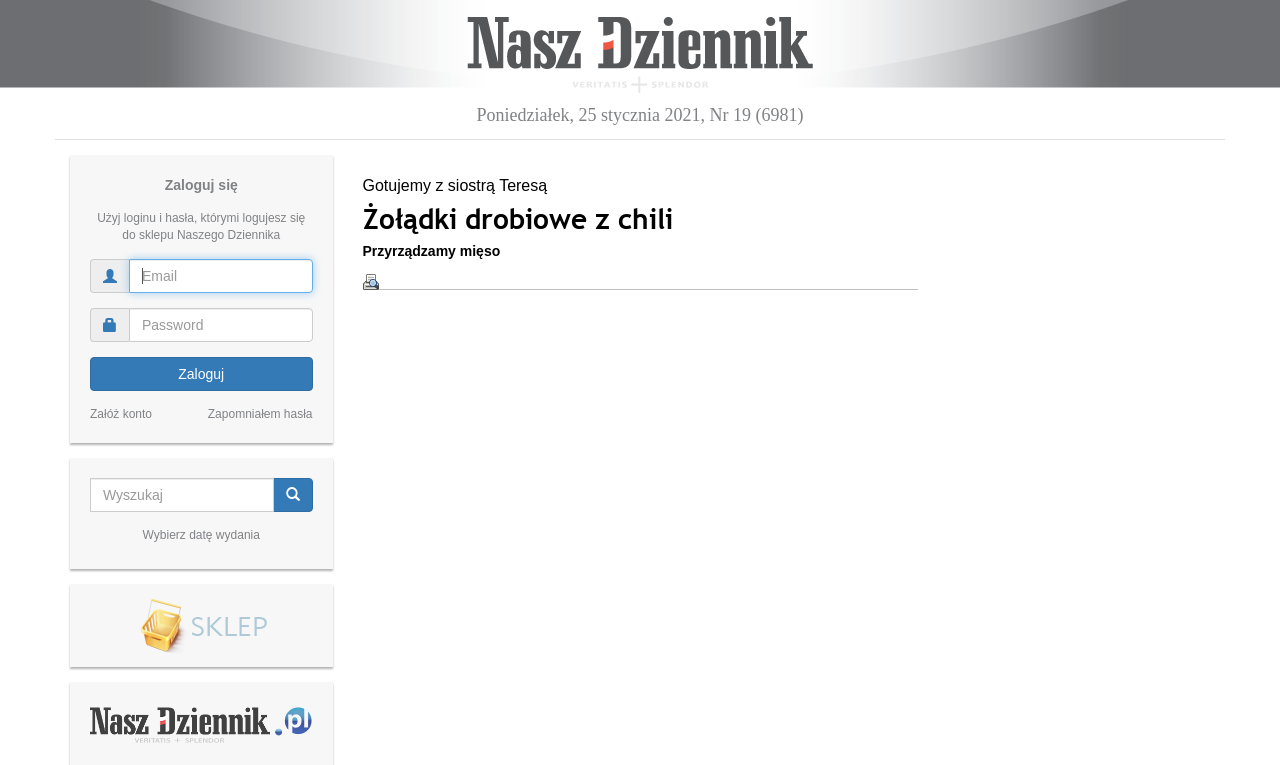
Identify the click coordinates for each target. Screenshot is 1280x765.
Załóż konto (121, 414)
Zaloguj (201, 374)
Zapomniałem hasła (260, 414)
